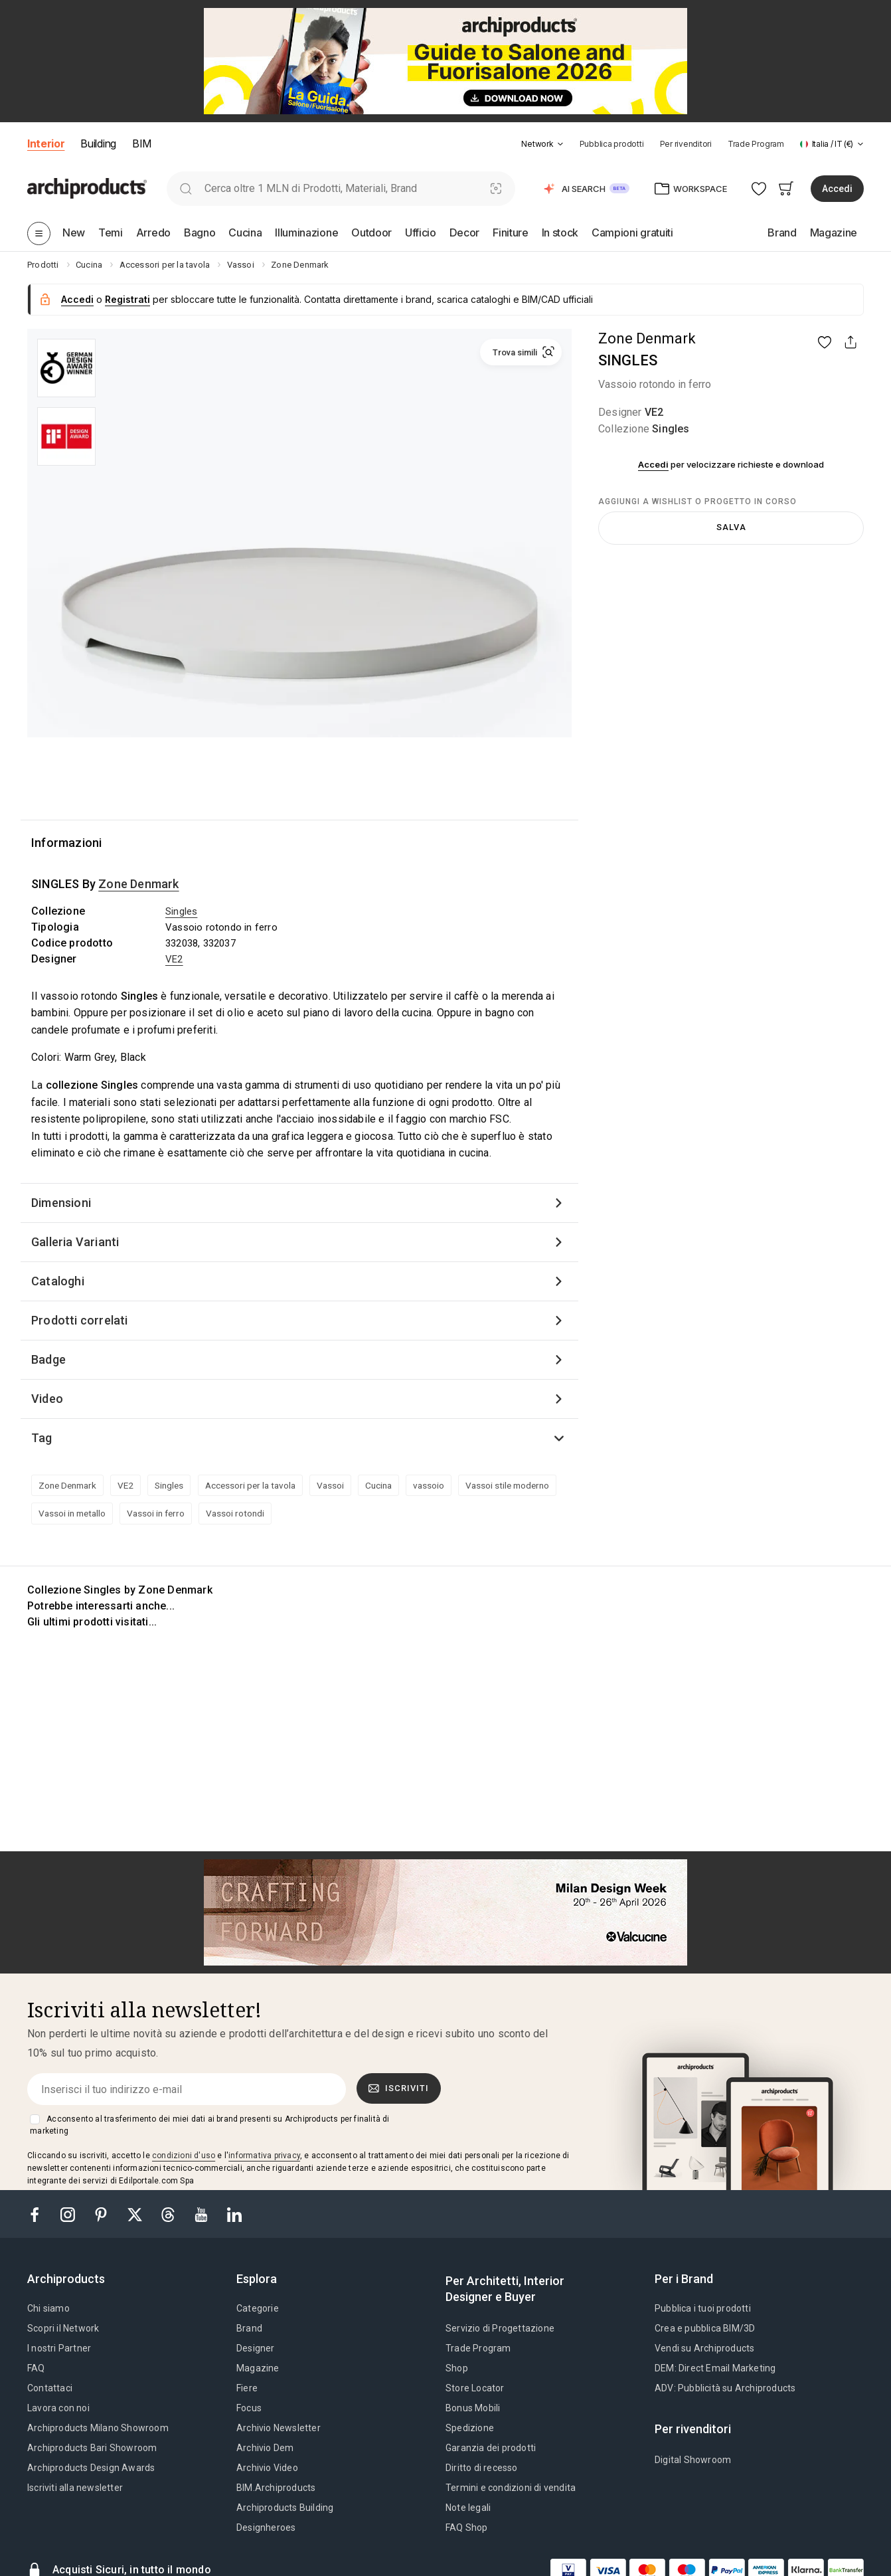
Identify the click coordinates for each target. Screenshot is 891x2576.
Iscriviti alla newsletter (75, 2487)
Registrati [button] (127, 299)
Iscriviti (399, 2088)
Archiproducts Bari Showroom (92, 2447)
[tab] (560, 144)
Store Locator (475, 2388)
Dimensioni (61, 1203)
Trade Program (756, 144)
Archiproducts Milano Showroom (98, 2428)
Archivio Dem (264, 2447)
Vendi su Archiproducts (704, 2348)
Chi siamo (48, 2308)
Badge (48, 1359)
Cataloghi (57, 1281)
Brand (249, 2328)
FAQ (36, 2368)
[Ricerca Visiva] (496, 188)
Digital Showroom (693, 2459)
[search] (185, 188)
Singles (670, 428)
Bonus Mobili (473, 2408)
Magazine (258, 2368)
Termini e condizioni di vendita (511, 2487)
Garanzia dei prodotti (491, 2447)
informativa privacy (264, 2155)
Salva (731, 527)
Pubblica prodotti (612, 144)
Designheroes (265, 2527)
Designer (255, 2348)
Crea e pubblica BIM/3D (705, 2328)
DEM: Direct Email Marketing (715, 2368)
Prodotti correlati (79, 1320)
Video (47, 1399)
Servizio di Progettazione (500, 2328)
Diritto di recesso (482, 2467)
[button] (542, 144)
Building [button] (98, 143)
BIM (141, 143)
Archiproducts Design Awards (91, 2467)
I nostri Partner (59, 2348)
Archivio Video (267, 2467)
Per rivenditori (686, 144)
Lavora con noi (58, 2408)
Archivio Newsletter (278, 2428)
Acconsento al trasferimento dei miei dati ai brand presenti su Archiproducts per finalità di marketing (209, 2125)
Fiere (247, 2388)
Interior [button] (45, 143)
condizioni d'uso (183, 2155)
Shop (457, 2368)
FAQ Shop (467, 2527)
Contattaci (49, 2388)
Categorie (257, 2308)
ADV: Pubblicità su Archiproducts (725, 2388)
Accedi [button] (837, 188)
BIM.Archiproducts (275, 2487)
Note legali (468, 2507)
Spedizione (470, 2428)
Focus (249, 2408)
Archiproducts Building (284, 2507)
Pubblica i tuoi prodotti (703, 2308)
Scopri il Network (63, 2328)
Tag (41, 1438)
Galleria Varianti (75, 1242)
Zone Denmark (647, 338)
